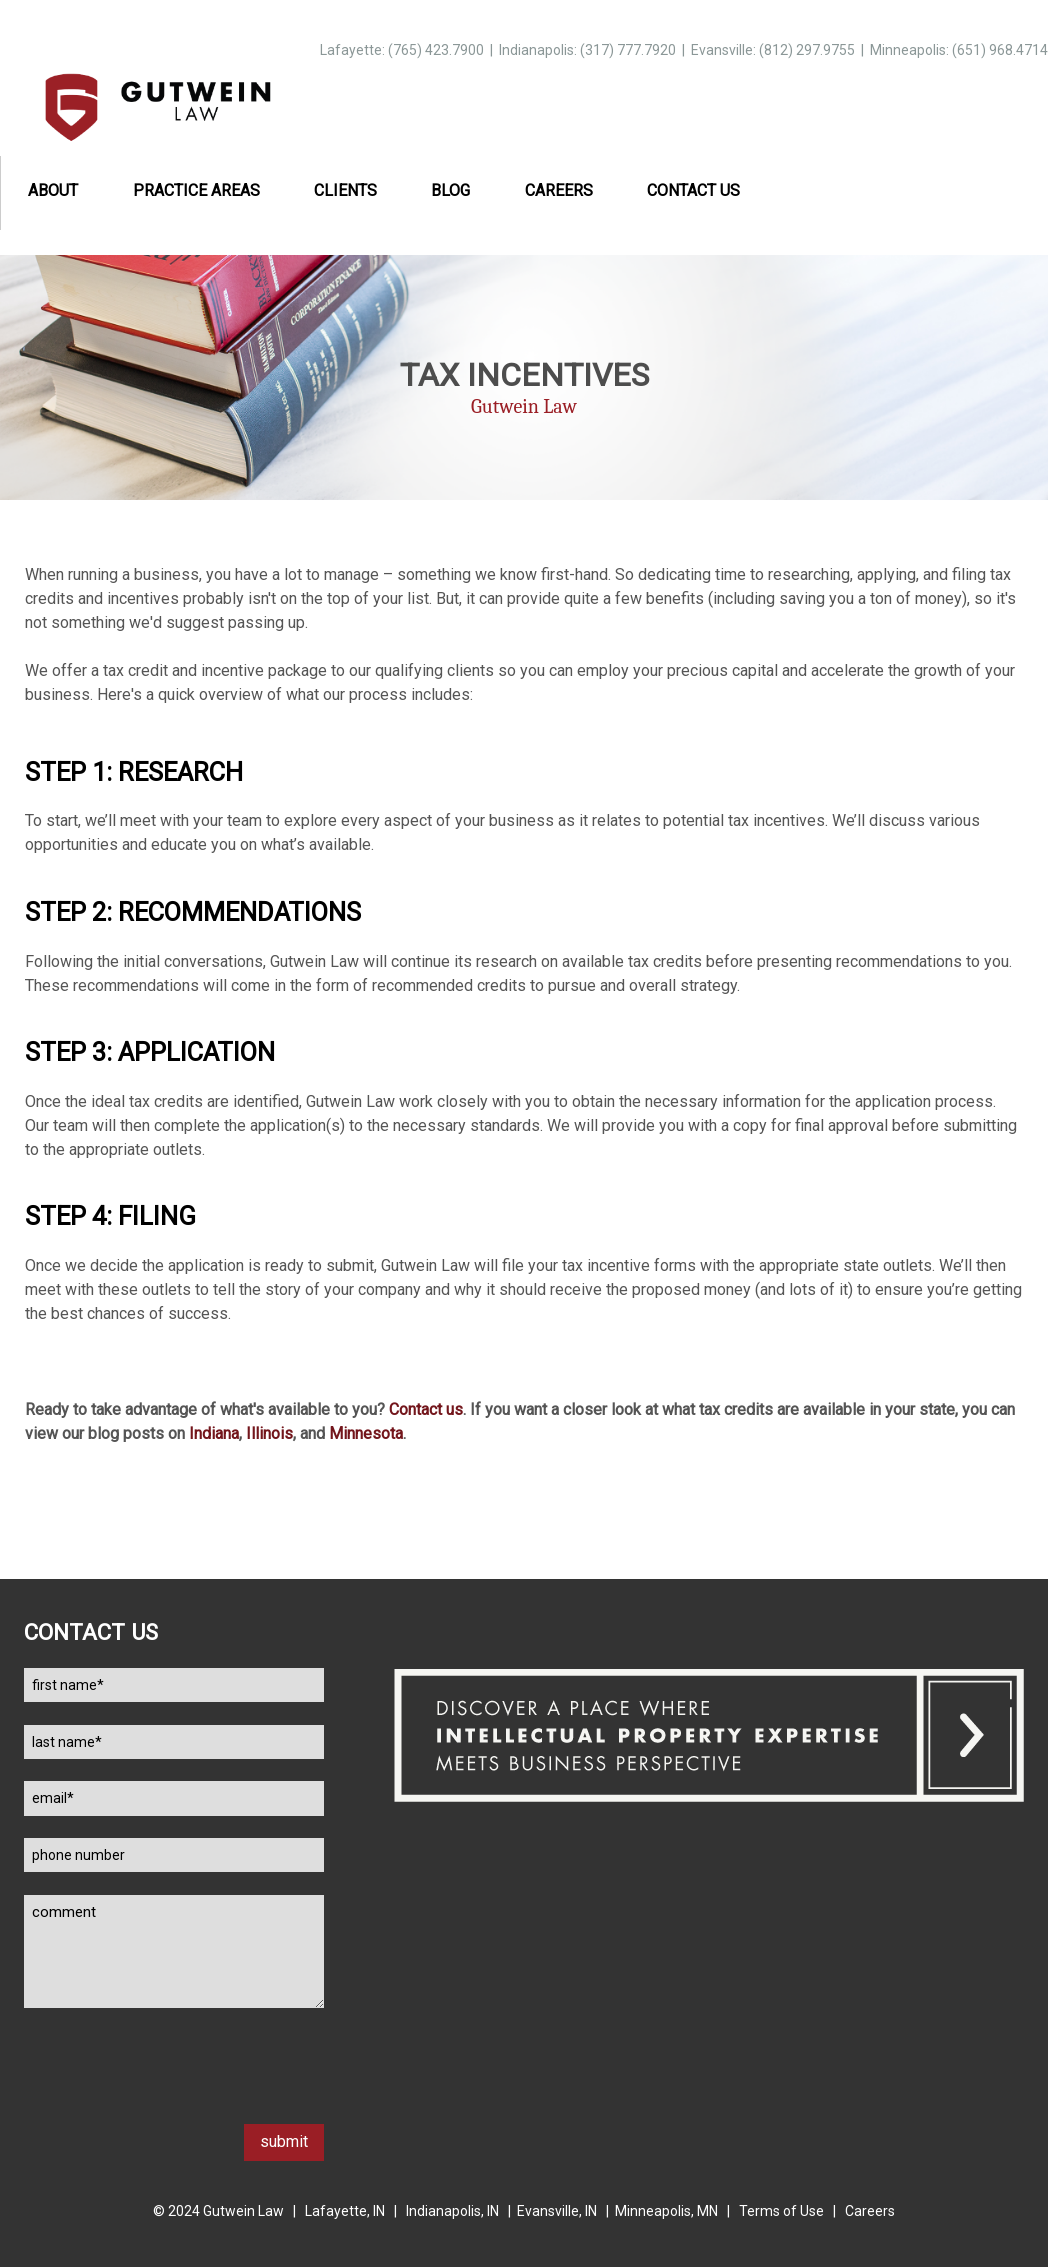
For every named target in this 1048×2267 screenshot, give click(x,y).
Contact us (426, 1409)
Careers (559, 190)
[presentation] (176, 2085)
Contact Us (693, 190)
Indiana (214, 1433)
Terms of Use (781, 2211)
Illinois (269, 1433)
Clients (345, 190)
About (53, 190)
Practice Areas (196, 190)
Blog (450, 190)
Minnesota (366, 1433)
